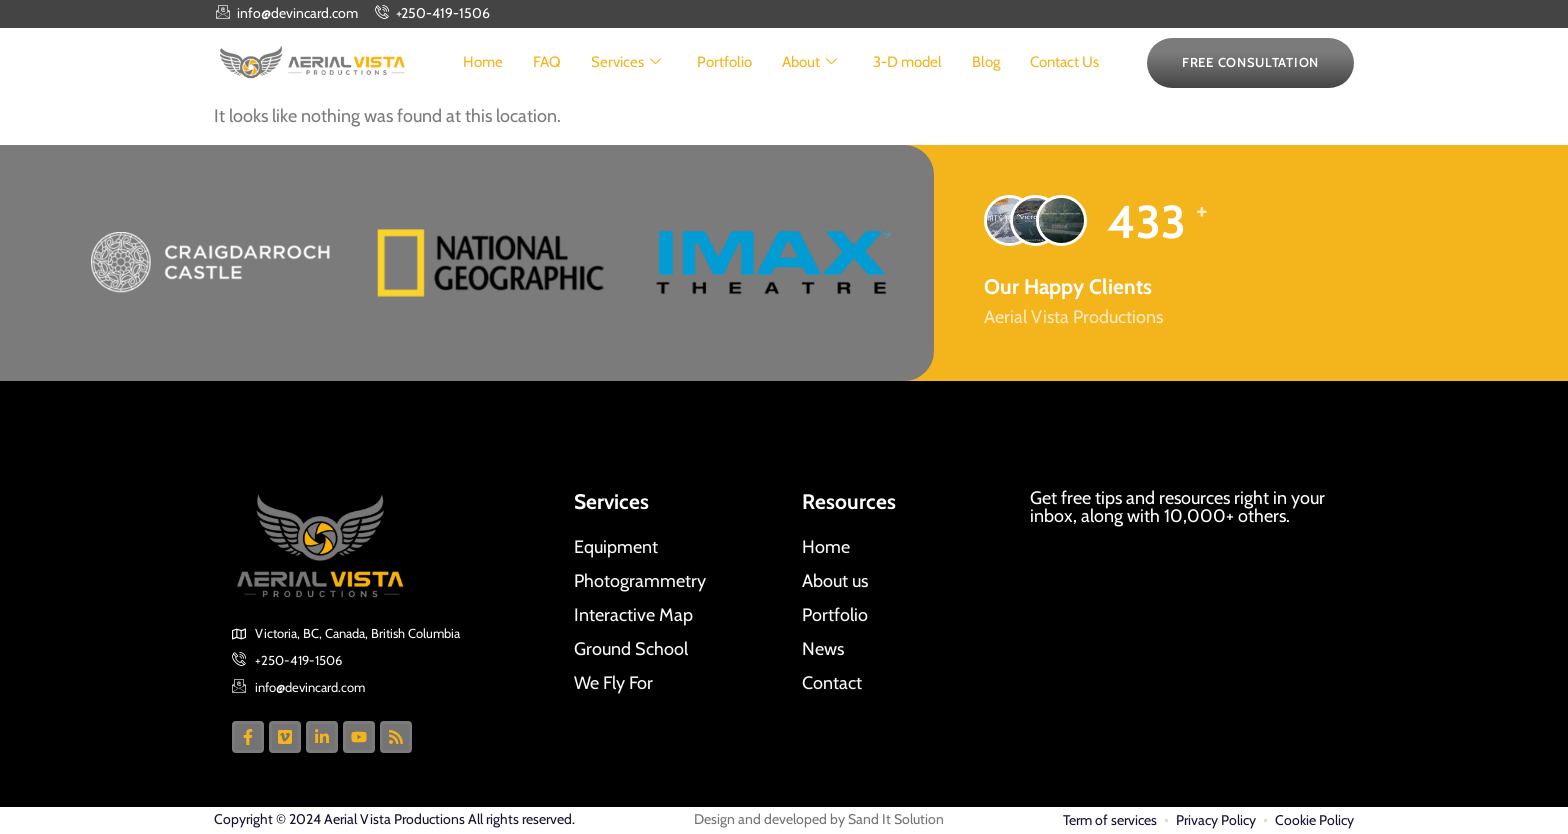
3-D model (907, 62)
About (809, 62)
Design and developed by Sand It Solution (819, 819)
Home (483, 62)
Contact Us (1064, 62)
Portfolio (724, 62)
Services (626, 62)
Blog (986, 62)
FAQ (547, 62)
